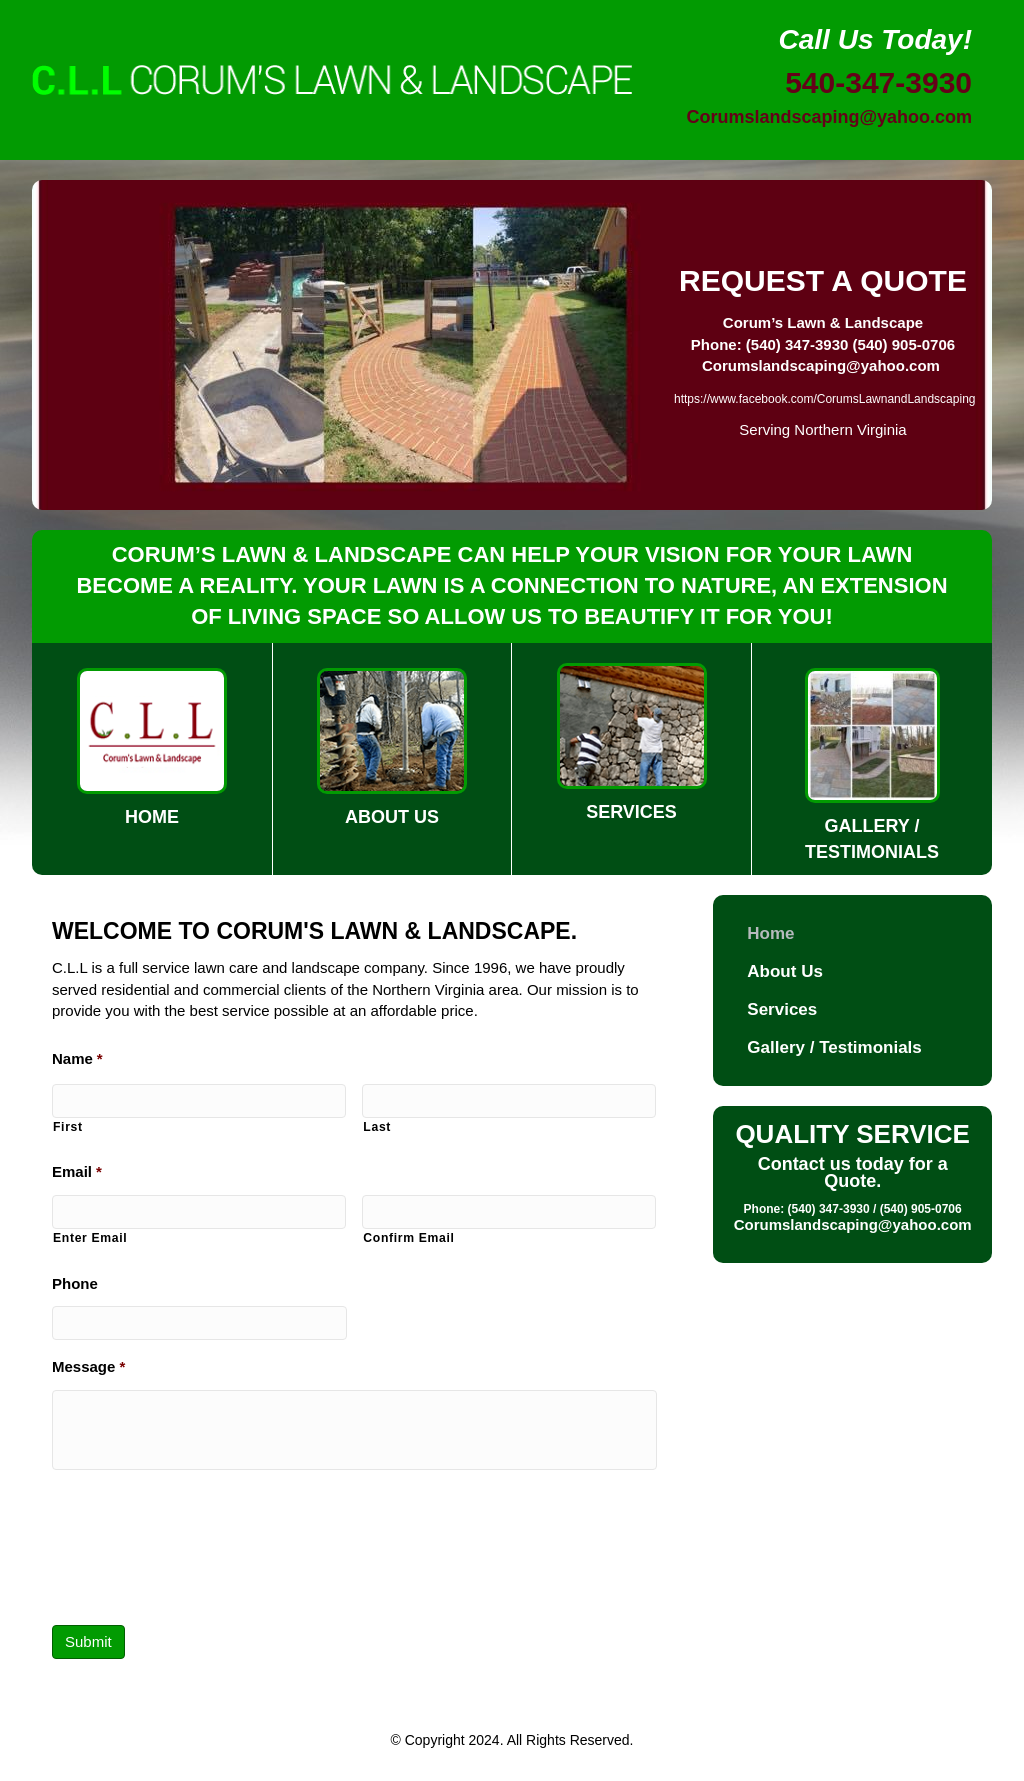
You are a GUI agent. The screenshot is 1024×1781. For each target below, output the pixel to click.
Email (77, 1171)
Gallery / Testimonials (834, 1047)
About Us (785, 971)
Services (782, 1009)
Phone (75, 1283)
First (68, 1127)
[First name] (199, 1101)
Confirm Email (408, 1238)
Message (88, 1366)
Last (377, 1127)
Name (77, 1058)
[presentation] (204, 1554)
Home (770, 933)
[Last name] (509, 1101)
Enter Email (90, 1238)
